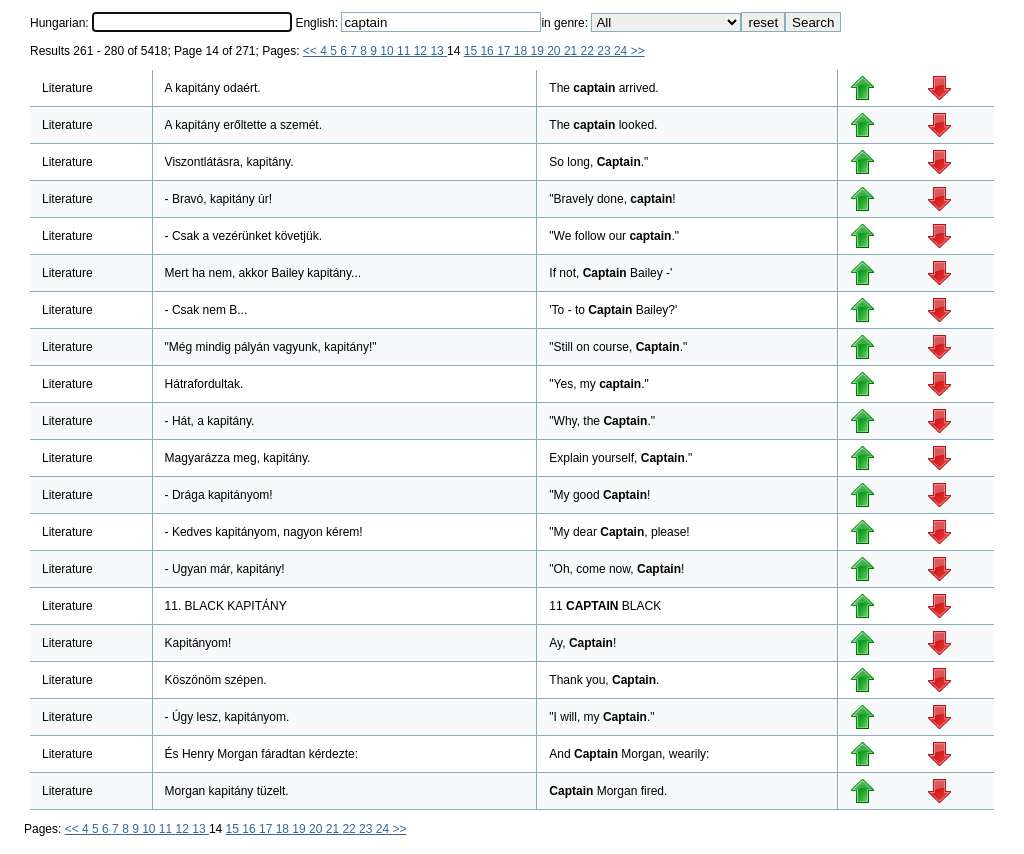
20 (555, 51)
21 (572, 51)
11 (405, 51)
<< (311, 51)
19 (539, 51)
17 (505, 51)
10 (388, 51)
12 (422, 51)
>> (638, 51)
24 (622, 51)
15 (472, 51)
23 (605, 51)
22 (589, 51)
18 (522, 51)
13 (438, 51)
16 (488, 51)
